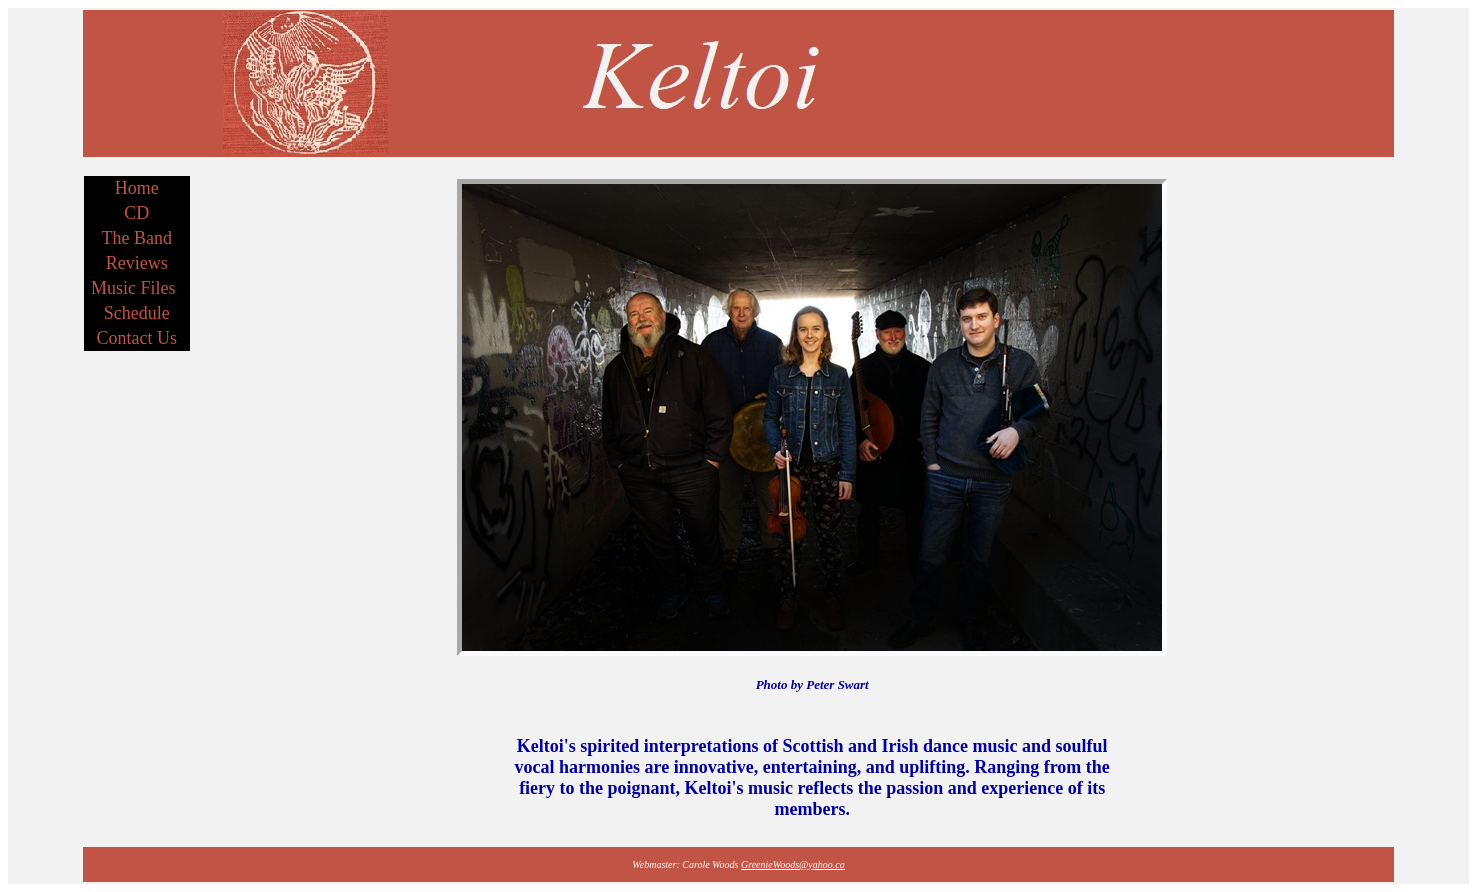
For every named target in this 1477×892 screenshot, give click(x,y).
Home (137, 188)
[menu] (137, 263)
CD (136, 213)
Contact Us (137, 338)
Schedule (137, 313)
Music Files (133, 288)
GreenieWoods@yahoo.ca (793, 864)
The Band (137, 238)
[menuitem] (137, 188)
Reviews (137, 263)
